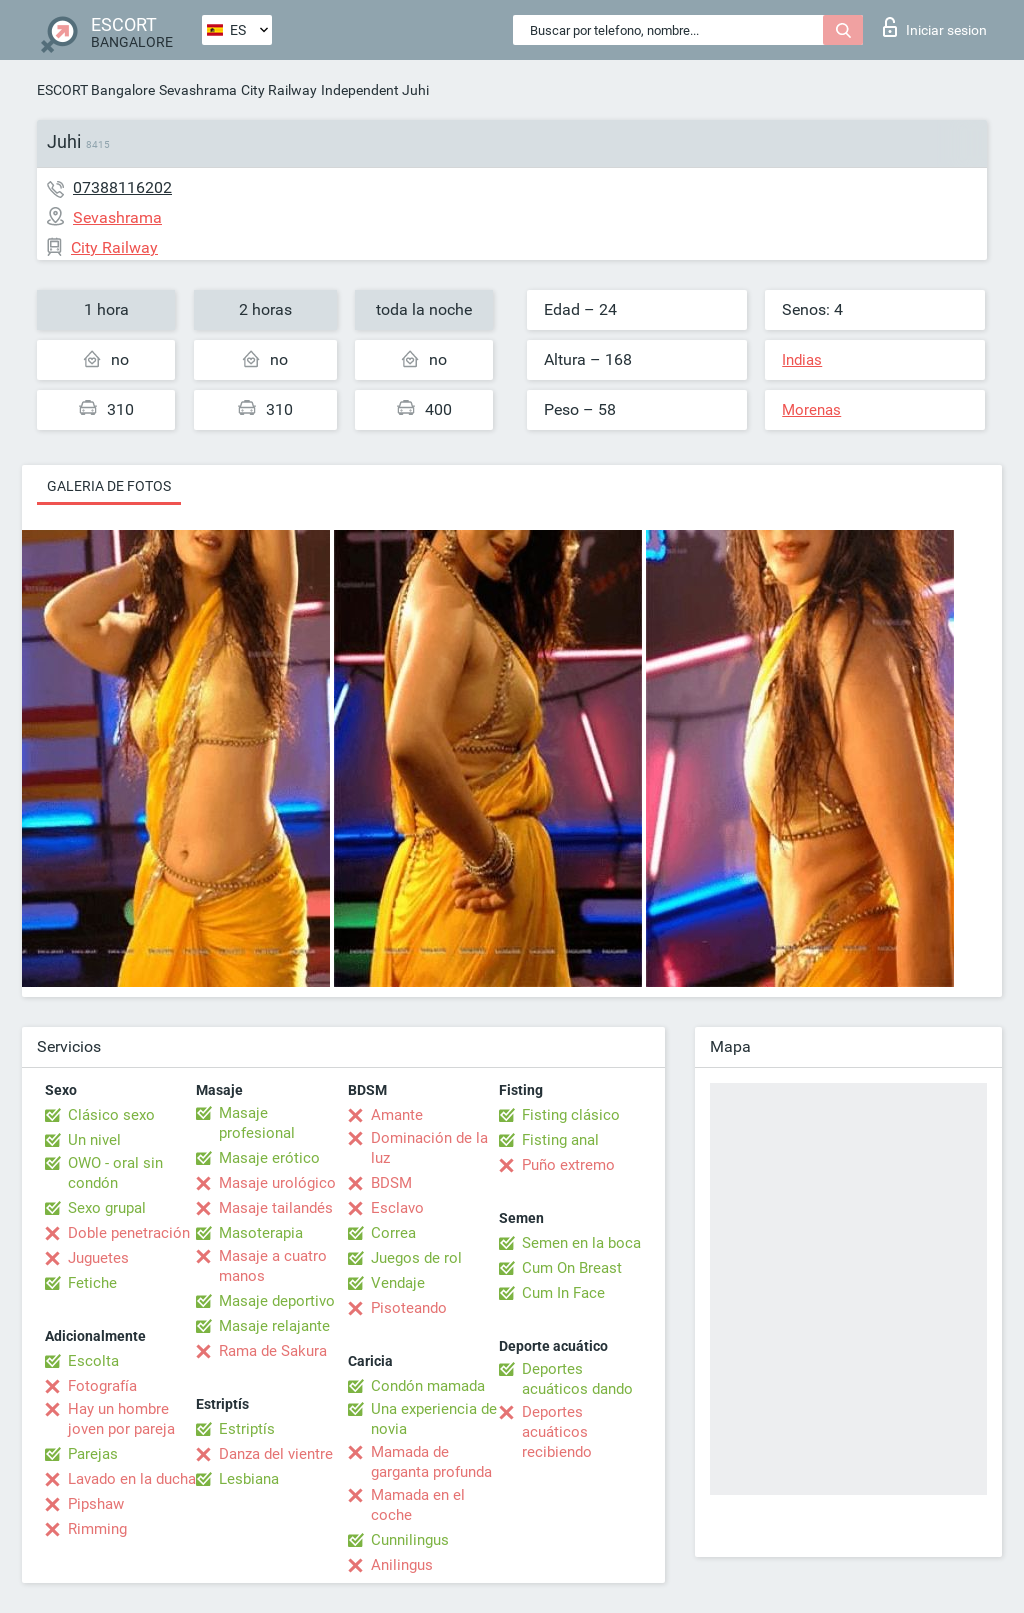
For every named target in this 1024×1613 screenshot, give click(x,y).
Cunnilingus (410, 1540)
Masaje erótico (269, 1158)
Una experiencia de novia (434, 1419)
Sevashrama (198, 90)
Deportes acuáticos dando (577, 1379)
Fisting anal (560, 1140)
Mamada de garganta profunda (431, 1462)
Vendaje (398, 1283)
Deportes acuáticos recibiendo (557, 1432)
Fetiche (92, 1283)
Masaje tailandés (276, 1208)
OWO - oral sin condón (115, 1173)
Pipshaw (96, 1504)
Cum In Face (563, 1293)
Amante (397, 1115)
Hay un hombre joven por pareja (121, 1419)
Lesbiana (249, 1479)
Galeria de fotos (109, 486)
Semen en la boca (581, 1243)
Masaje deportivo (277, 1301)
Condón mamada (428, 1386)
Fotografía (102, 1386)
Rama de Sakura (273, 1351)
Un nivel (94, 1140)
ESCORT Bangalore (96, 90)
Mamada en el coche (418, 1505)
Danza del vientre (276, 1454)
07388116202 (122, 187)
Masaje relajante (274, 1326)
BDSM (391, 1183)
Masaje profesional (257, 1123)
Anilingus (402, 1565)
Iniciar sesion (935, 27)
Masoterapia (261, 1233)
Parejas (93, 1454)
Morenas (811, 410)
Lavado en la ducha (132, 1479)
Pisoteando (409, 1308)
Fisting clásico (571, 1115)
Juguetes (98, 1258)
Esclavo (397, 1208)
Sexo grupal (107, 1208)
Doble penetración (129, 1233)
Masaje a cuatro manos (273, 1266)
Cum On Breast (572, 1268)
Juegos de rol (416, 1258)
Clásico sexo (111, 1115)
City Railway (279, 90)
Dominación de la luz (429, 1148)
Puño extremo (568, 1165)
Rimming (97, 1529)
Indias (802, 360)
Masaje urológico (277, 1183)
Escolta (93, 1361)
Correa (393, 1233)
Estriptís (247, 1429)
